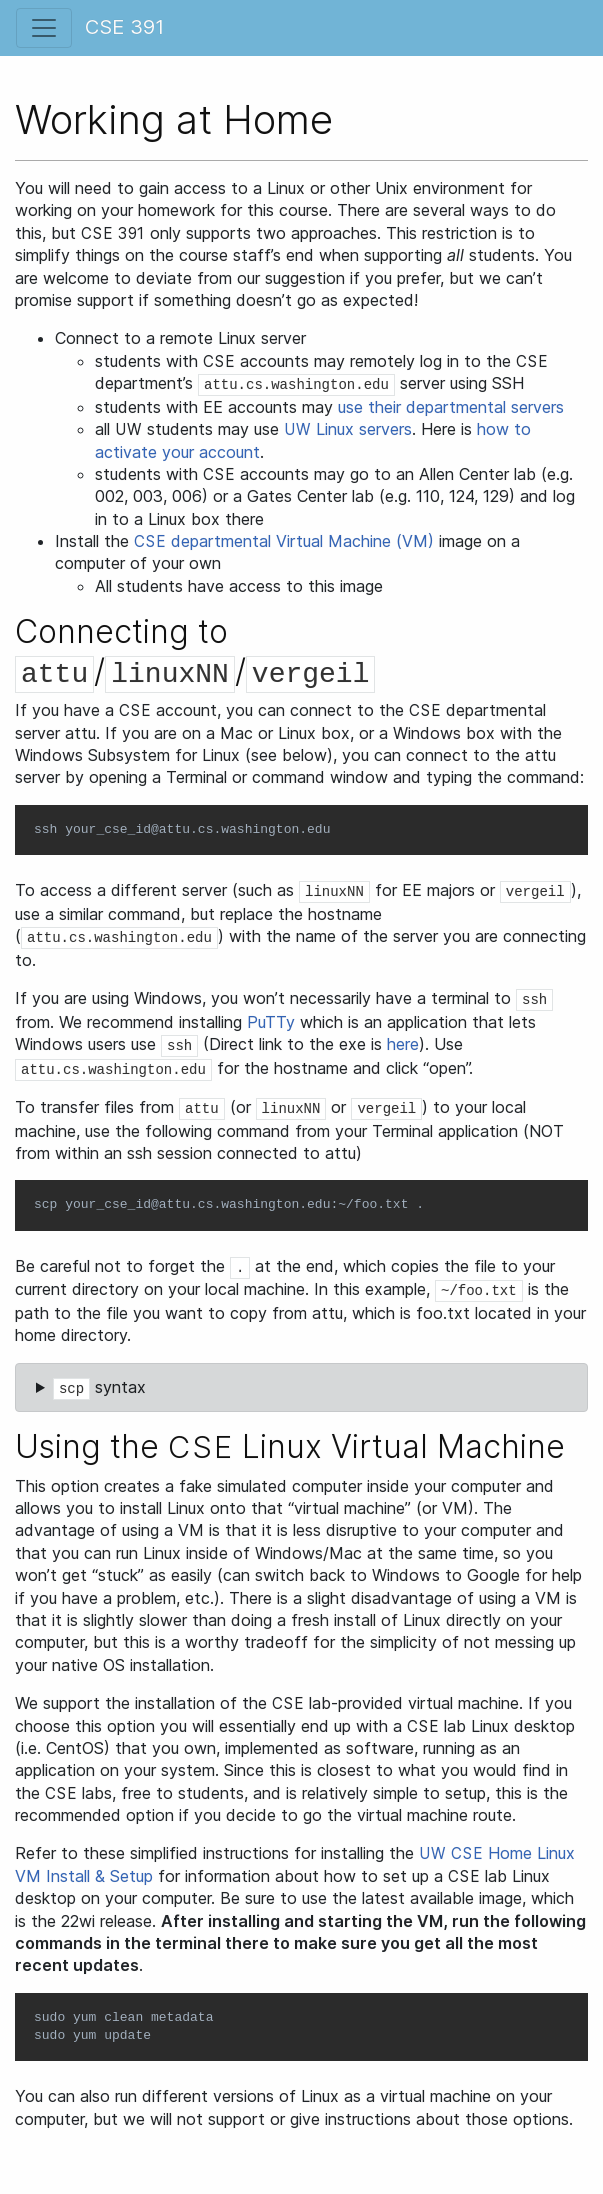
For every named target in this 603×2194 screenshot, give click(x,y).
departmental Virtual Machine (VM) (284, 541)
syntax (99, 1388)
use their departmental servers (451, 407)
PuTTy (271, 1022)
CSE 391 (124, 27)
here (403, 1044)
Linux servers (348, 429)
